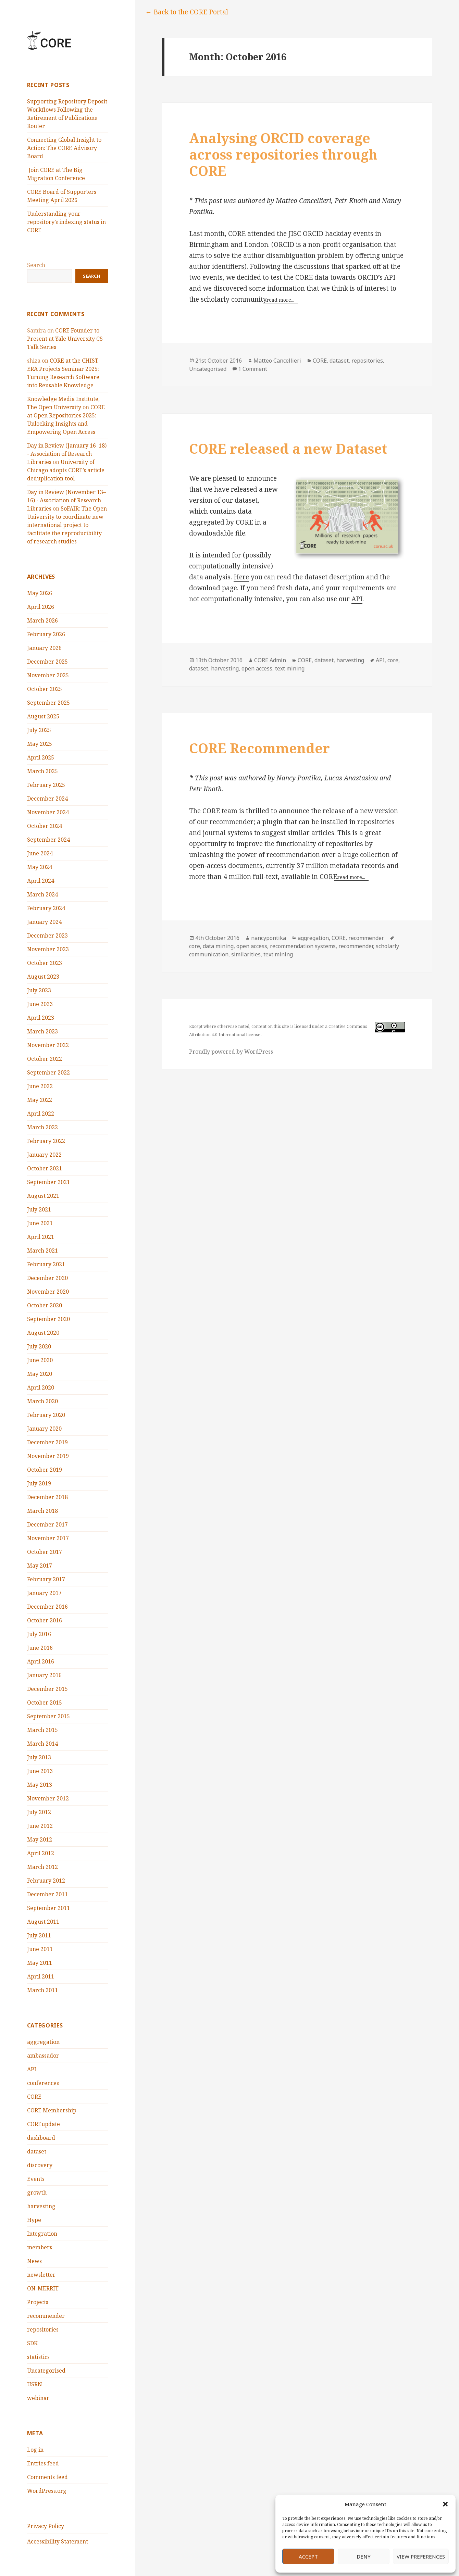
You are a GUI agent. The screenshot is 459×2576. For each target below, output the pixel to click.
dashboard (41, 2137)
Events (36, 2179)
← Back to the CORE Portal (186, 12)
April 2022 (40, 1113)
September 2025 (48, 702)
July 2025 (39, 730)
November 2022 (48, 1045)
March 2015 (42, 1730)
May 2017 (39, 1565)
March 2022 (42, 1127)
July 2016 (39, 1634)
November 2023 (48, 949)
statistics (38, 2357)
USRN (34, 2384)
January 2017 (44, 1593)
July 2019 (39, 1483)
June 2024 (40, 853)
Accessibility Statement (57, 2541)
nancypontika (268, 938)
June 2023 (40, 1004)
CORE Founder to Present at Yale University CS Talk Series (65, 339)
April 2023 (40, 1017)
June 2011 (40, 1949)
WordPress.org (46, 2491)
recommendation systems (303, 946)
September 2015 (48, 1716)
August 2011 (43, 1921)
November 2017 (48, 1538)
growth (37, 2192)
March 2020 (42, 1401)
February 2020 (46, 1415)
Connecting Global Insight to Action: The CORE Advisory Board (64, 148)
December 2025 (47, 661)
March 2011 (42, 1990)
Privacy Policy (45, 2526)
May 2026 (39, 593)
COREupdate (43, 2124)
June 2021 (40, 1223)
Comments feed (47, 2477)
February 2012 (46, 1880)
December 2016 (47, 1606)
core (392, 660)
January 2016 (44, 1675)
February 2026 (46, 634)
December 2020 (47, 1278)
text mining (290, 668)
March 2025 (42, 771)
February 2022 (46, 1141)
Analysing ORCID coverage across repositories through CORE (283, 154)
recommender (46, 2316)
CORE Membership (51, 2110)
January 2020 (44, 1428)
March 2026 (42, 620)
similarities (246, 954)
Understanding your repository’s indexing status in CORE (66, 222)
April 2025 (40, 757)
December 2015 (47, 1689)
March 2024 (42, 894)
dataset (36, 2151)
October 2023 (44, 963)
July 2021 (39, 1209)
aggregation (43, 2042)
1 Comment (252, 369)
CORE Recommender (259, 748)
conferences (43, 2083)
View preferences (421, 2556)
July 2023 (39, 990)
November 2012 (48, 1798)
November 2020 (48, 1291)
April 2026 (40, 607)
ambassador (43, 2055)
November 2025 (48, 675)
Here (241, 577)
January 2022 (44, 1154)
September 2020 (48, 1319)
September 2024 (48, 839)
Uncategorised (46, 2370)
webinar (38, 2398)
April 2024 (40, 880)
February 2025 (46, 785)
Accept (308, 2556)
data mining (218, 946)
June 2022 (40, 1086)
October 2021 (44, 1168)
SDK (32, 2343)
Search (36, 265)
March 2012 (42, 1867)
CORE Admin (270, 660)
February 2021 (46, 1264)
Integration (42, 2233)
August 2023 (43, 976)
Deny (364, 2556)
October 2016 (44, 1620)
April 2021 (40, 1237)
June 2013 (40, 1771)
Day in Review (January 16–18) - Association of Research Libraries (67, 454)
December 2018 (47, 1497)
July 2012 (39, 1812)
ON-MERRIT (43, 2288)
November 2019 (48, 1456)
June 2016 (40, 1647)
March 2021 (42, 1250)
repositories (43, 2329)
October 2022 (44, 1059)
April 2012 (40, 1853)
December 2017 (47, 1524)
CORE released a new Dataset (288, 448)
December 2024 (47, 798)
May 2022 (39, 1100)
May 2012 (39, 1839)
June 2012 (40, 1826)
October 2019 (44, 1469)
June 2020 (40, 1360)
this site (281, 1026)
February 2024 (46, 908)
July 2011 (39, 1935)
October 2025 (44, 689)
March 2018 (42, 1511)
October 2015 (44, 1702)
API (31, 2069)
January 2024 (44, 922)
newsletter (41, 2274)
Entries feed (43, 2463)
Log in (35, 2449)
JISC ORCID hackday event (329, 233)
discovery (39, 2165)
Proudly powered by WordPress (231, 1051)
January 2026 (44, 648)
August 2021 (43, 1195)
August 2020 (43, 1332)
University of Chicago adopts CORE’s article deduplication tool (65, 470)
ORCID (284, 244)
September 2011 (48, 1908)
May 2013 (39, 1784)
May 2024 (39, 867)
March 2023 (42, 1031)
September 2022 (48, 1072)
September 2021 (48, 1182)
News (34, 2261)
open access (256, 668)
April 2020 (40, 1387)
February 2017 (46, 1579)
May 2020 (39, 1374)
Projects (37, 2302)
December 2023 (47, 935)
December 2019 (47, 1442)
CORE (34, 2096)
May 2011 (39, 1962)
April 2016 (40, 1661)
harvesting (41, 2206)
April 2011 (40, 1976)
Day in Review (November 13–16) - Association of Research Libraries (66, 500)
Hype (34, 2220)
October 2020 (44, 1305)
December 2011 (47, 1894)
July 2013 (39, 1757)
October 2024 (44, 826)
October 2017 (44, 1552)
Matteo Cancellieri (277, 360)
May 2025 (39, 743)
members (39, 2247)
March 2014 (42, 1743)
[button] (445, 2504)
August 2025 (43, 716)
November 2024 (48, 812)
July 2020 (39, 1346)
